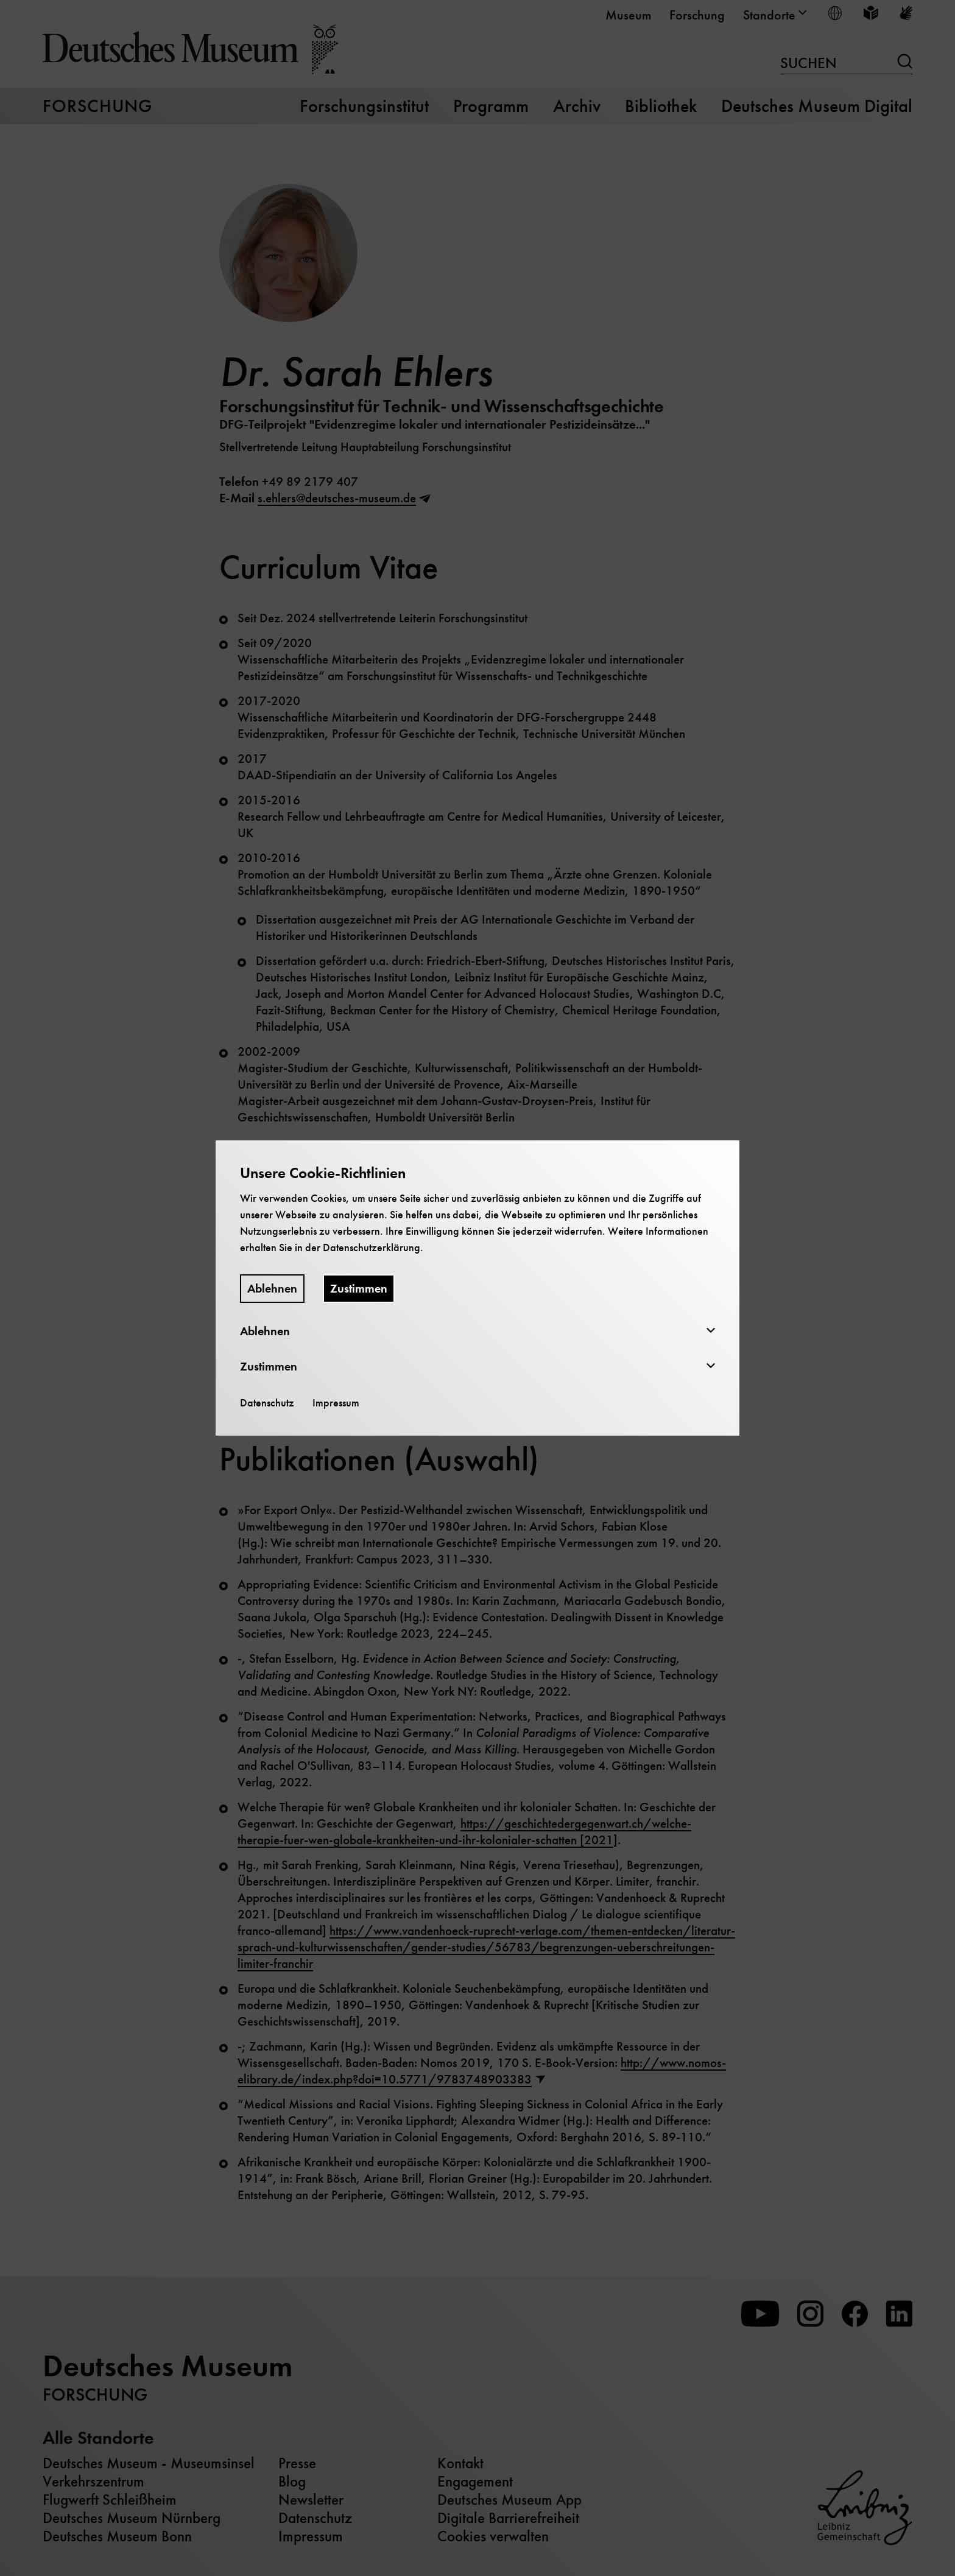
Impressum (335, 1402)
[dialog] (477, 1288)
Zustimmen (358, 1288)
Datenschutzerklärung (371, 1247)
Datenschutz (267, 1402)
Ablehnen (272, 1288)
